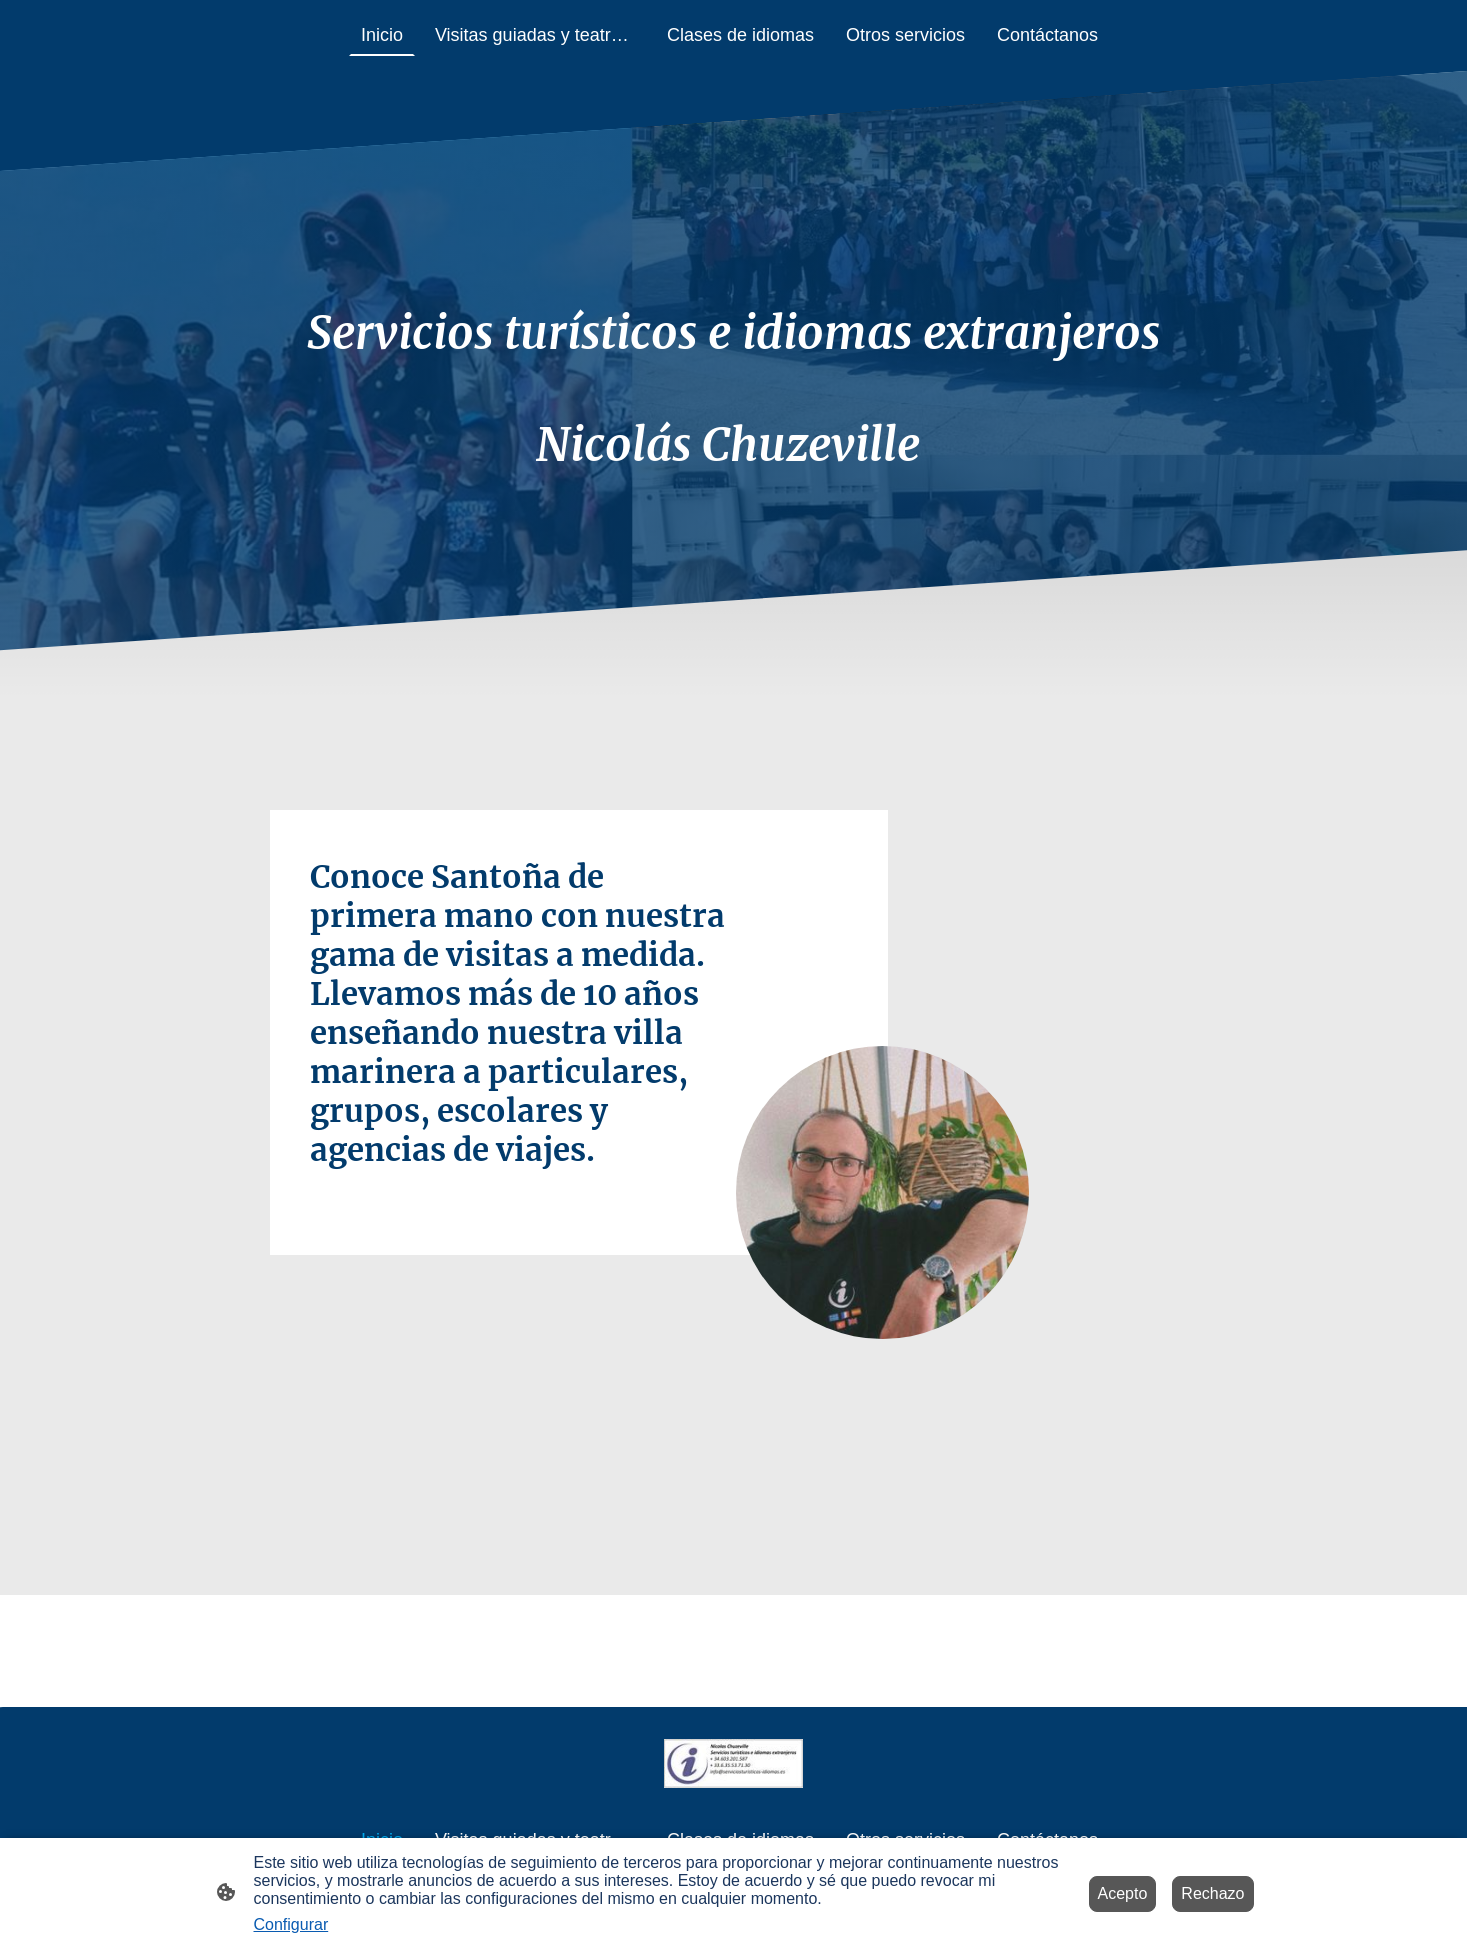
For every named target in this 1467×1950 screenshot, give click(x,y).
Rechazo (1212, 1893)
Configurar (291, 1924)
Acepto (1123, 1893)
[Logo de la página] (733, 1763)
